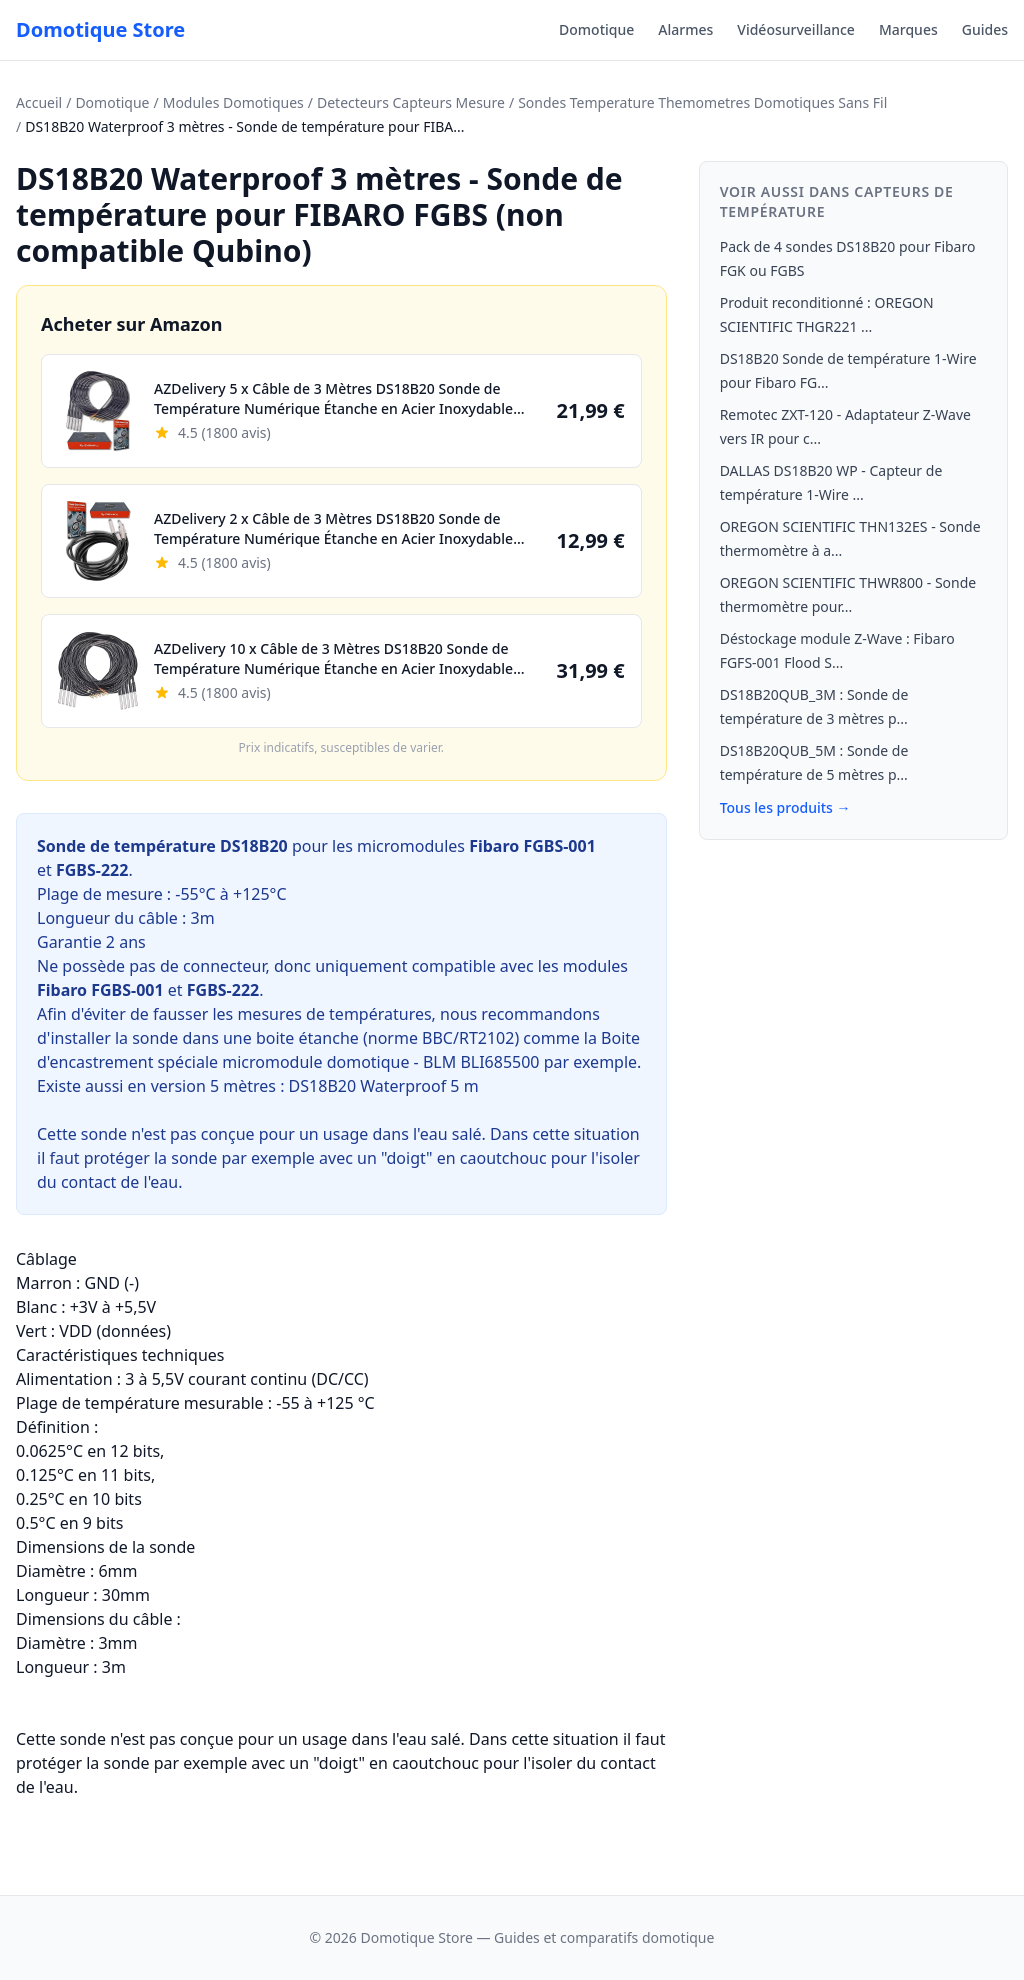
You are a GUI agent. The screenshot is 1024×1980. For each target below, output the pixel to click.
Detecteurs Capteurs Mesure (411, 102)
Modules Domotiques (233, 102)
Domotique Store (100, 29)
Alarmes (685, 29)
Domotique (596, 29)
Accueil (39, 102)
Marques (908, 29)
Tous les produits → (785, 807)
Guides (985, 29)
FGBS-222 (92, 870)
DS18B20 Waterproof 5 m (384, 1086)
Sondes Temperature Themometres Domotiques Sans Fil (702, 102)
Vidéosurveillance (796, 29)
